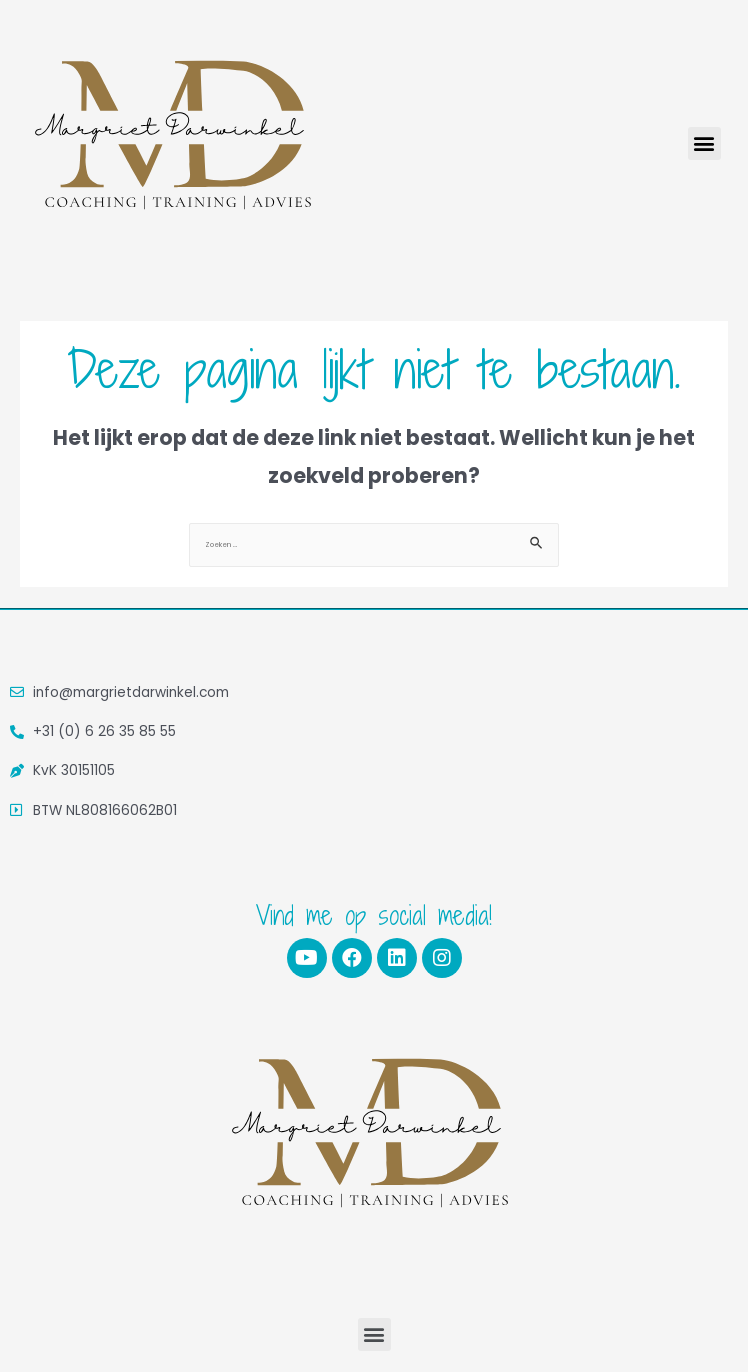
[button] (704, 143)
